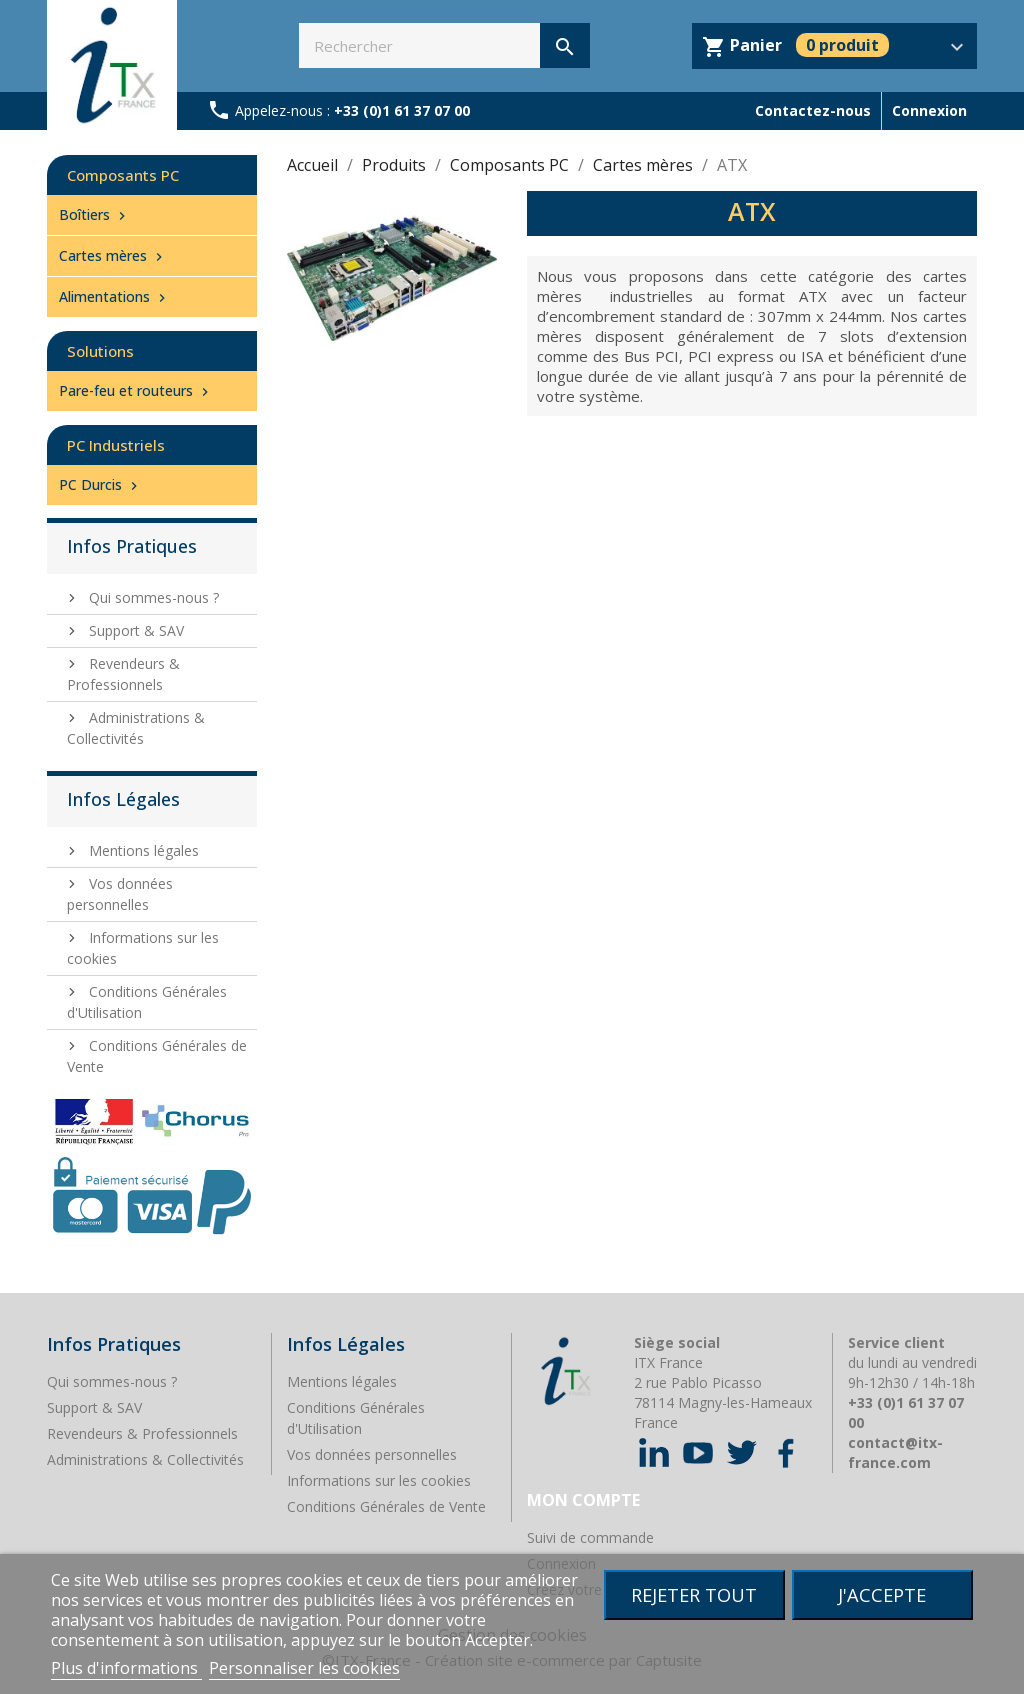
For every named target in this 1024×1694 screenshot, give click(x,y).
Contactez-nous (813, 110)
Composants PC (123, 175)
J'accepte (882, 1594)
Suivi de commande (590, 1537)
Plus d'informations (126, 1668)
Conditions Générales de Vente (386, 1506)
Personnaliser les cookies (304, 1668)
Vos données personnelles (372, 1454)
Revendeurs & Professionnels (123, 674)
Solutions (100, 351)
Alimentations (114, 296)
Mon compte (583, 1500)
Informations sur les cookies (379, 1480)
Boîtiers (94, 214)
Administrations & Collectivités (136, 728)
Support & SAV (134, 630)
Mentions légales (142, 850)
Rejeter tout (694, 1594)
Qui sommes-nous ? (152, 597)
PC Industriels (116, 445)
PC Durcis (100, 484)
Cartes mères (113, 255)
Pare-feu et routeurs (136, 390)
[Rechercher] (444, 45)
